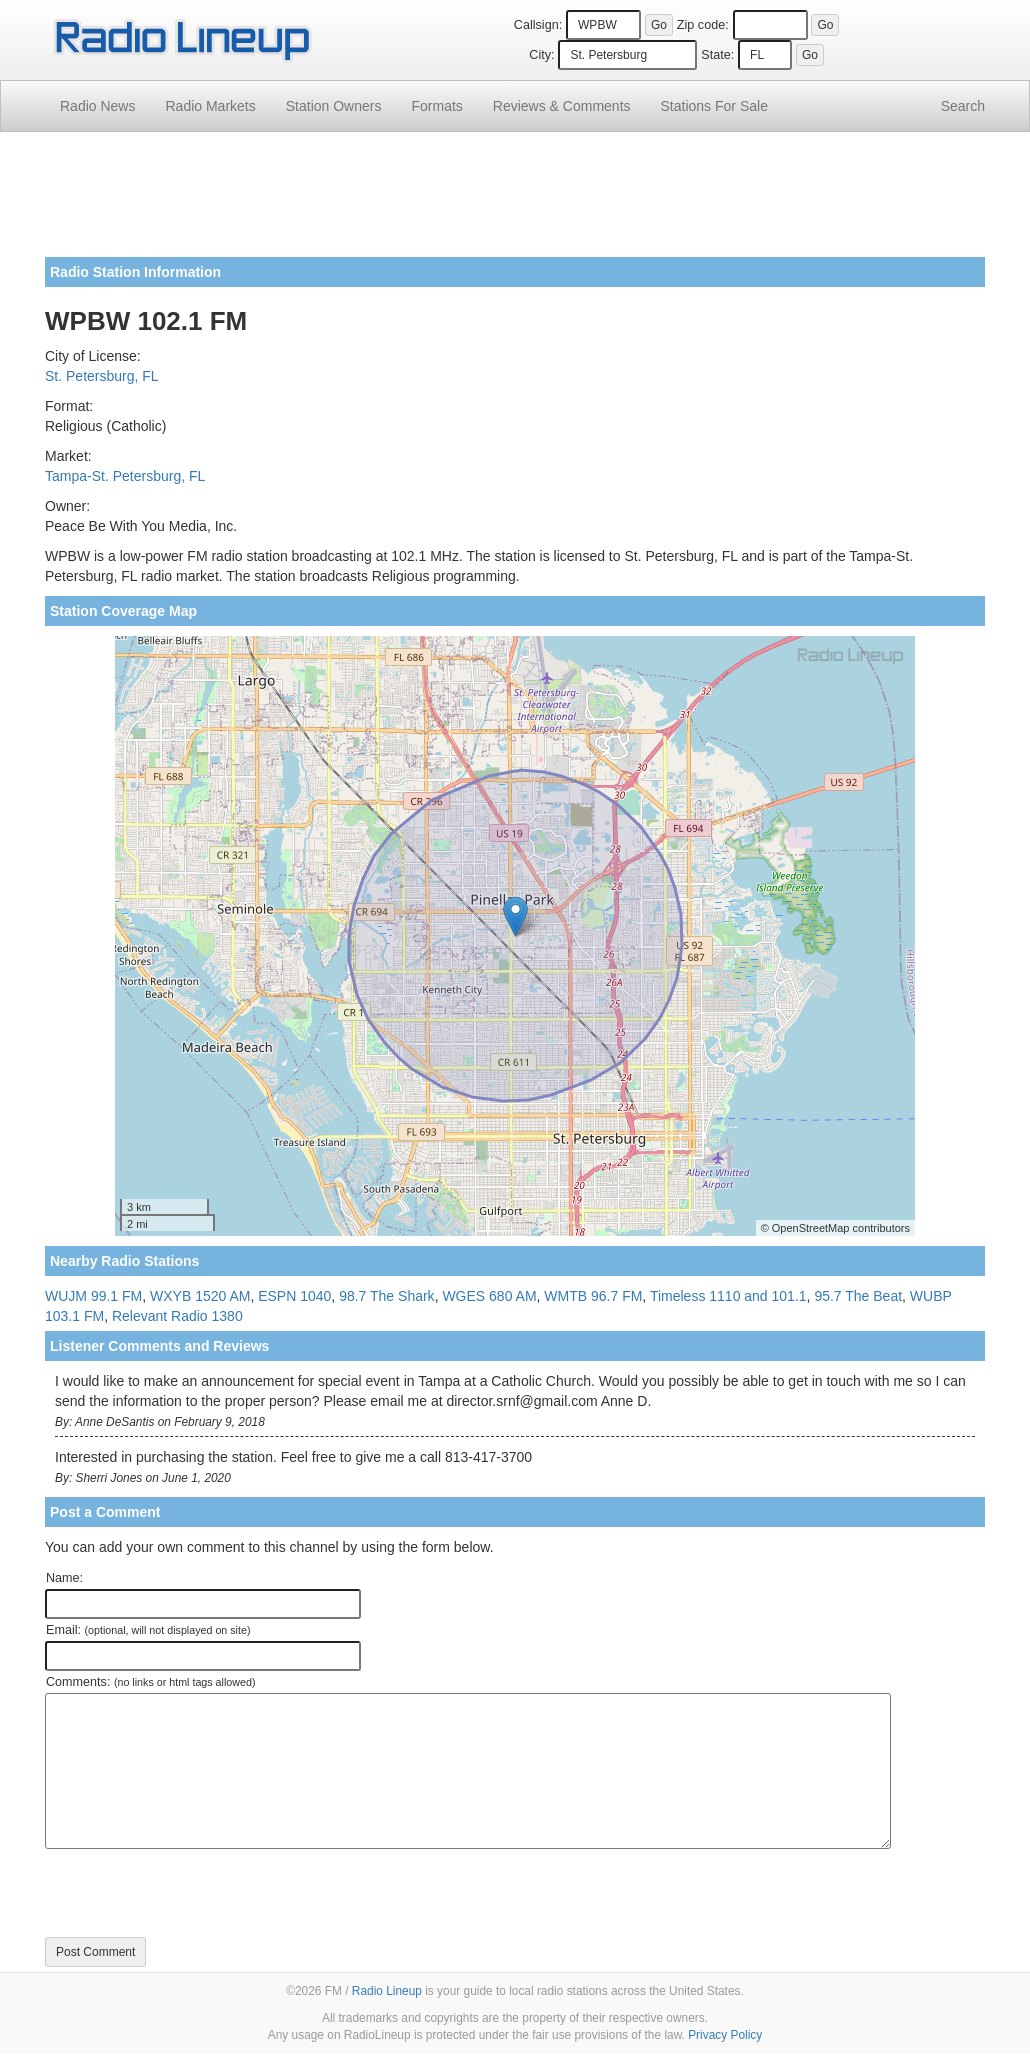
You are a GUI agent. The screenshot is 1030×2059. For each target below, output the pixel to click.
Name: (64, 1578)
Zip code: (703, 25)
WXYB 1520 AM (200, 1296)
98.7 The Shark (386, 1296)
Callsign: (538, 25)
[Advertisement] (515, 202)
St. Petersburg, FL (102, 376)
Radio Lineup (387, 1991)
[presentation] (197, 1893)
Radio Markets (210, 106)
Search (963, 106)
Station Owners (334, 106)
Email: (148, 1630)
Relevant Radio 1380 (177, 1316)
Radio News (97, 106)
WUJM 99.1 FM (93, 1296)
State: (717, 55)
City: (541, 55)
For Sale (714, 106)
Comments (562, 106)
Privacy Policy (725, 2035)
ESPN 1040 (294, 1296)
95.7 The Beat (858, 1296)
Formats (436, 106)
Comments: (150, 1682)
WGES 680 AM (489, 1296)
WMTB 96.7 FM (593, 1296)
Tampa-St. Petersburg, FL (125, 476)
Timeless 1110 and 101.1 (728, 1296)
